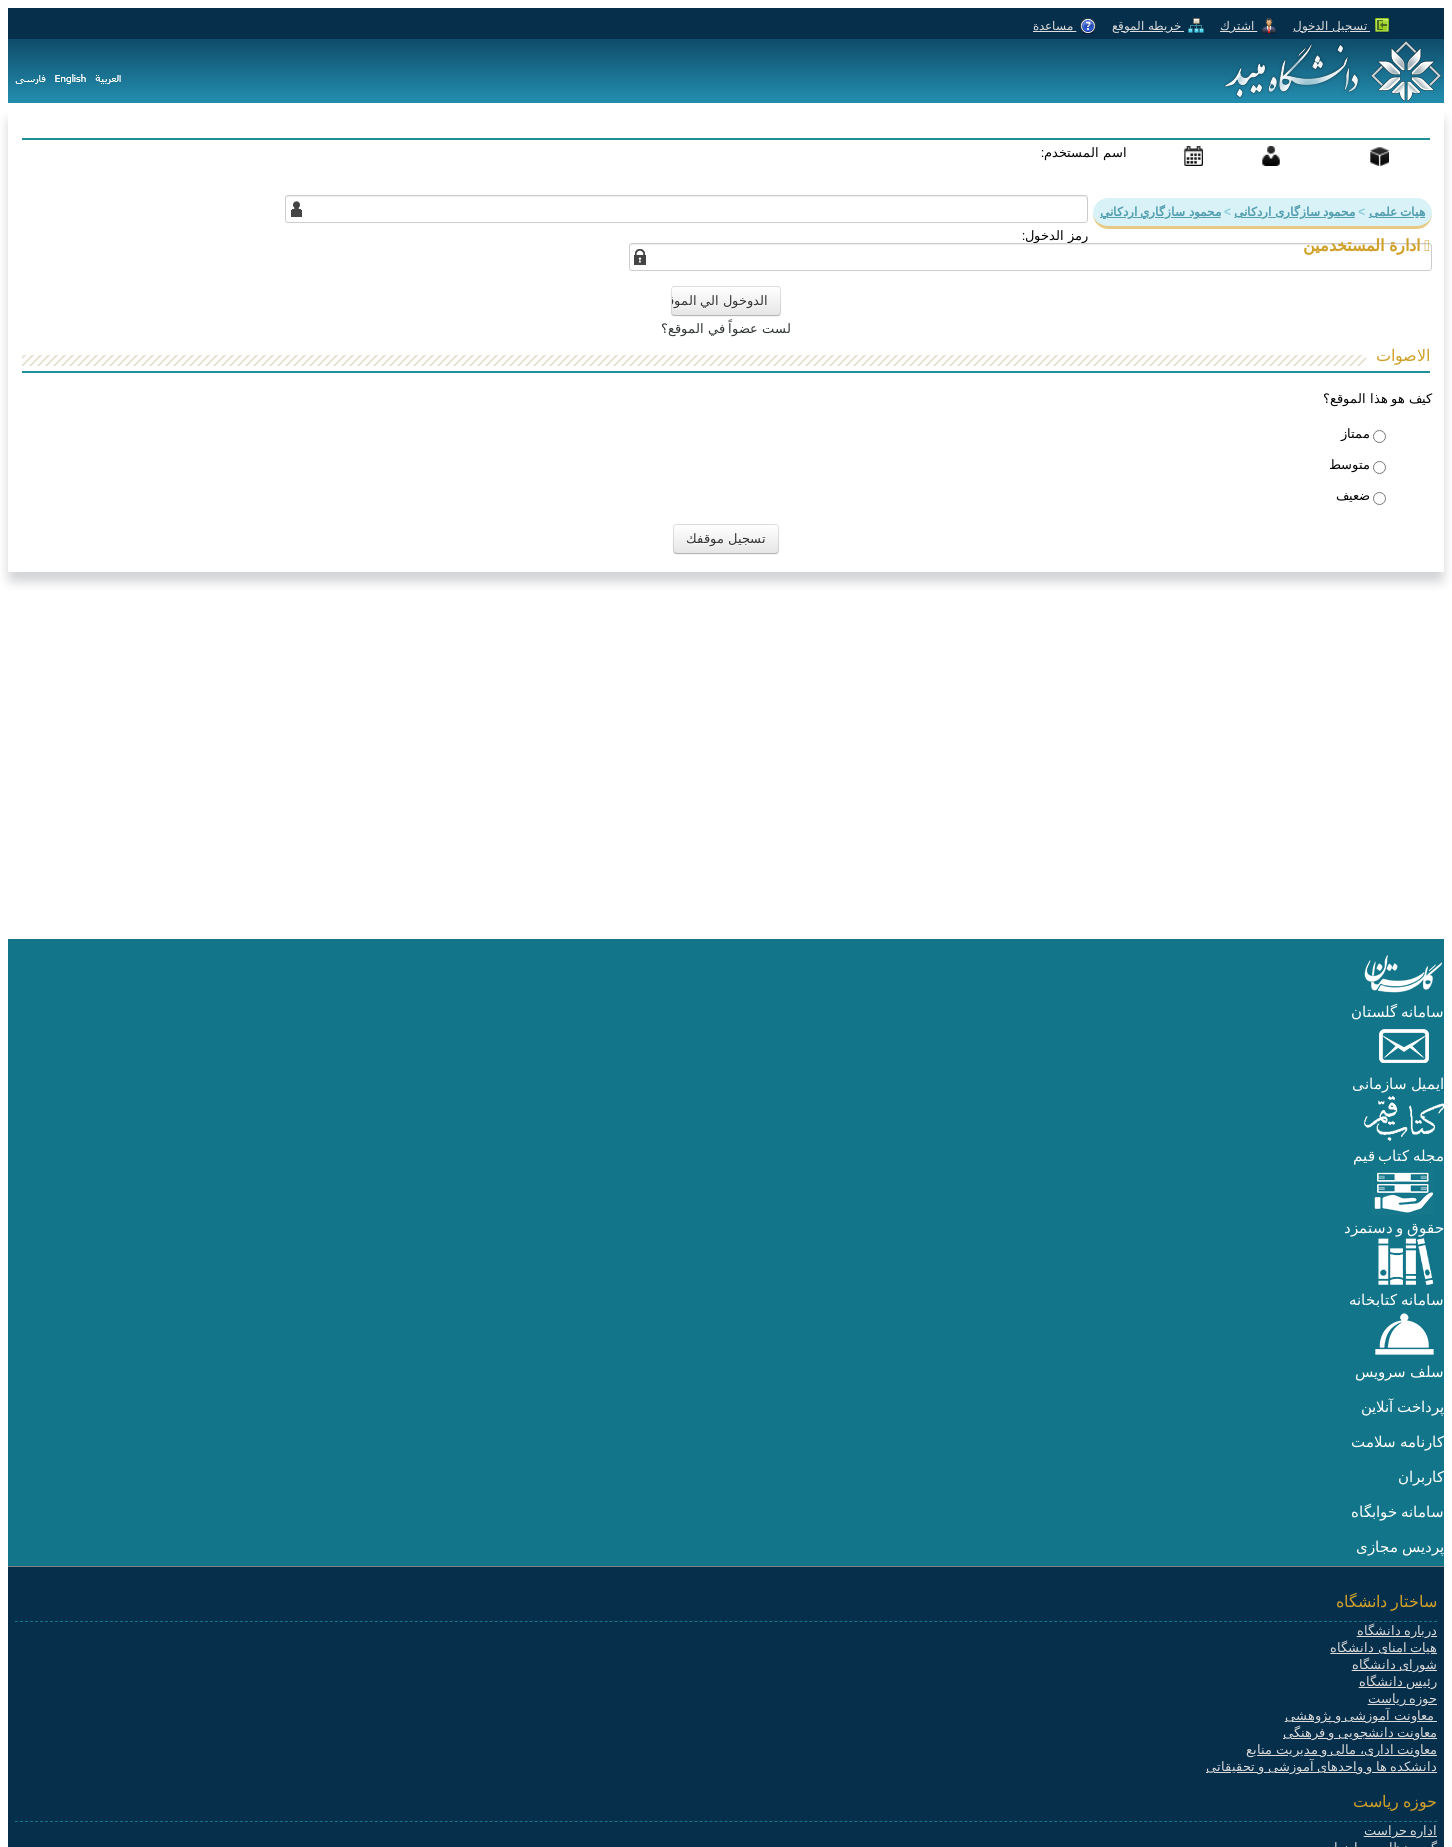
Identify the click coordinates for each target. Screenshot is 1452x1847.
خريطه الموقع (1158, 26)
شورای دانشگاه (1394, 1664)
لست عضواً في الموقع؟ (726, 328)
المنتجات (1347, 154)
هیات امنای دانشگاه (1383, 1647)
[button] (1404, 994)
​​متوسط (1349, 464)
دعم (1254, 154)
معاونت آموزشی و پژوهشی (1361, 1715)
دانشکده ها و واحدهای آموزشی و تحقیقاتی (1321, 1766)
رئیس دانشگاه (1398, 1681)
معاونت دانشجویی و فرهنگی (1360, 1732)
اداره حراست (1400, 1830)
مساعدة (1064, 26)
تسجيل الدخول (1341, 26)
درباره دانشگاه (1397, 1630)
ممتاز (1355, 433)
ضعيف (1353, 495)
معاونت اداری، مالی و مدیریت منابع (1341, 1749)
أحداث (1170, 154)
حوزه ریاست (1402, 1698)
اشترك (1248, 26)
